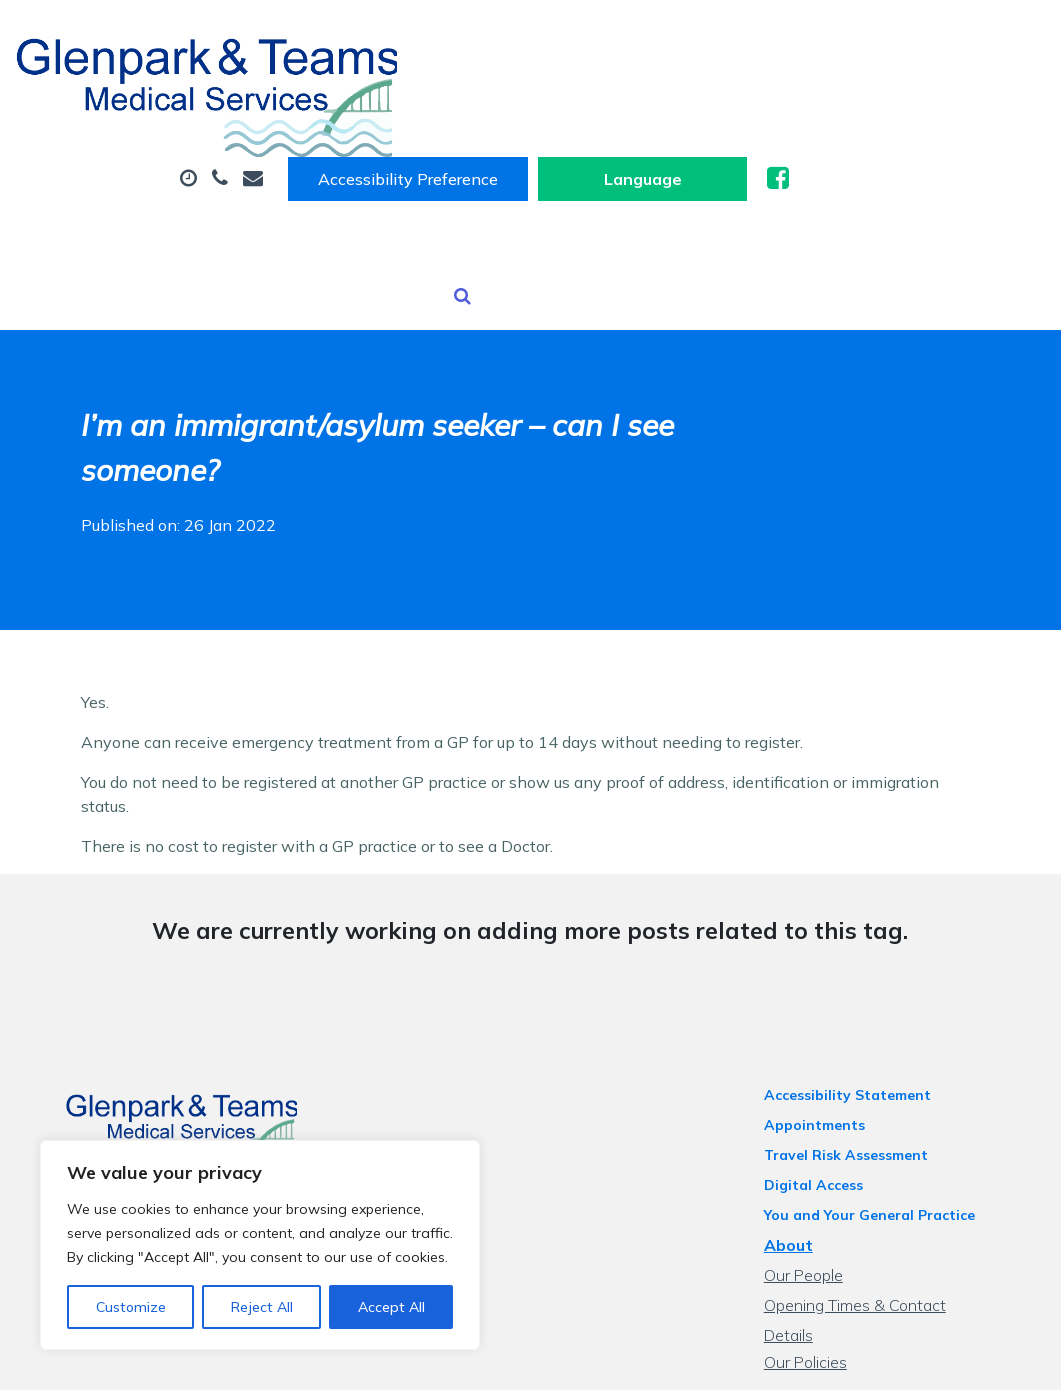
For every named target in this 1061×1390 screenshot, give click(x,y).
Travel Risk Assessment (858, 1044)
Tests (544, 169)
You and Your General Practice (881, 1104)
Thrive (990, 1359)
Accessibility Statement (859, 984)
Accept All (391, 1307)
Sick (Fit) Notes (678, 99)
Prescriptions (848, 99)
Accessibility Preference (667, 37)
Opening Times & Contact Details (893, 1194)
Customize (131, 1307)
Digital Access (825, 1074)
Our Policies (817, 1224)
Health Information (376, 169)
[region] (260, 1245)
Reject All (262, 1307)
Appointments (490, 99)
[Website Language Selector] (901, 37)
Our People (815, 1164)
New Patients (678, 169)
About (325, 99)
